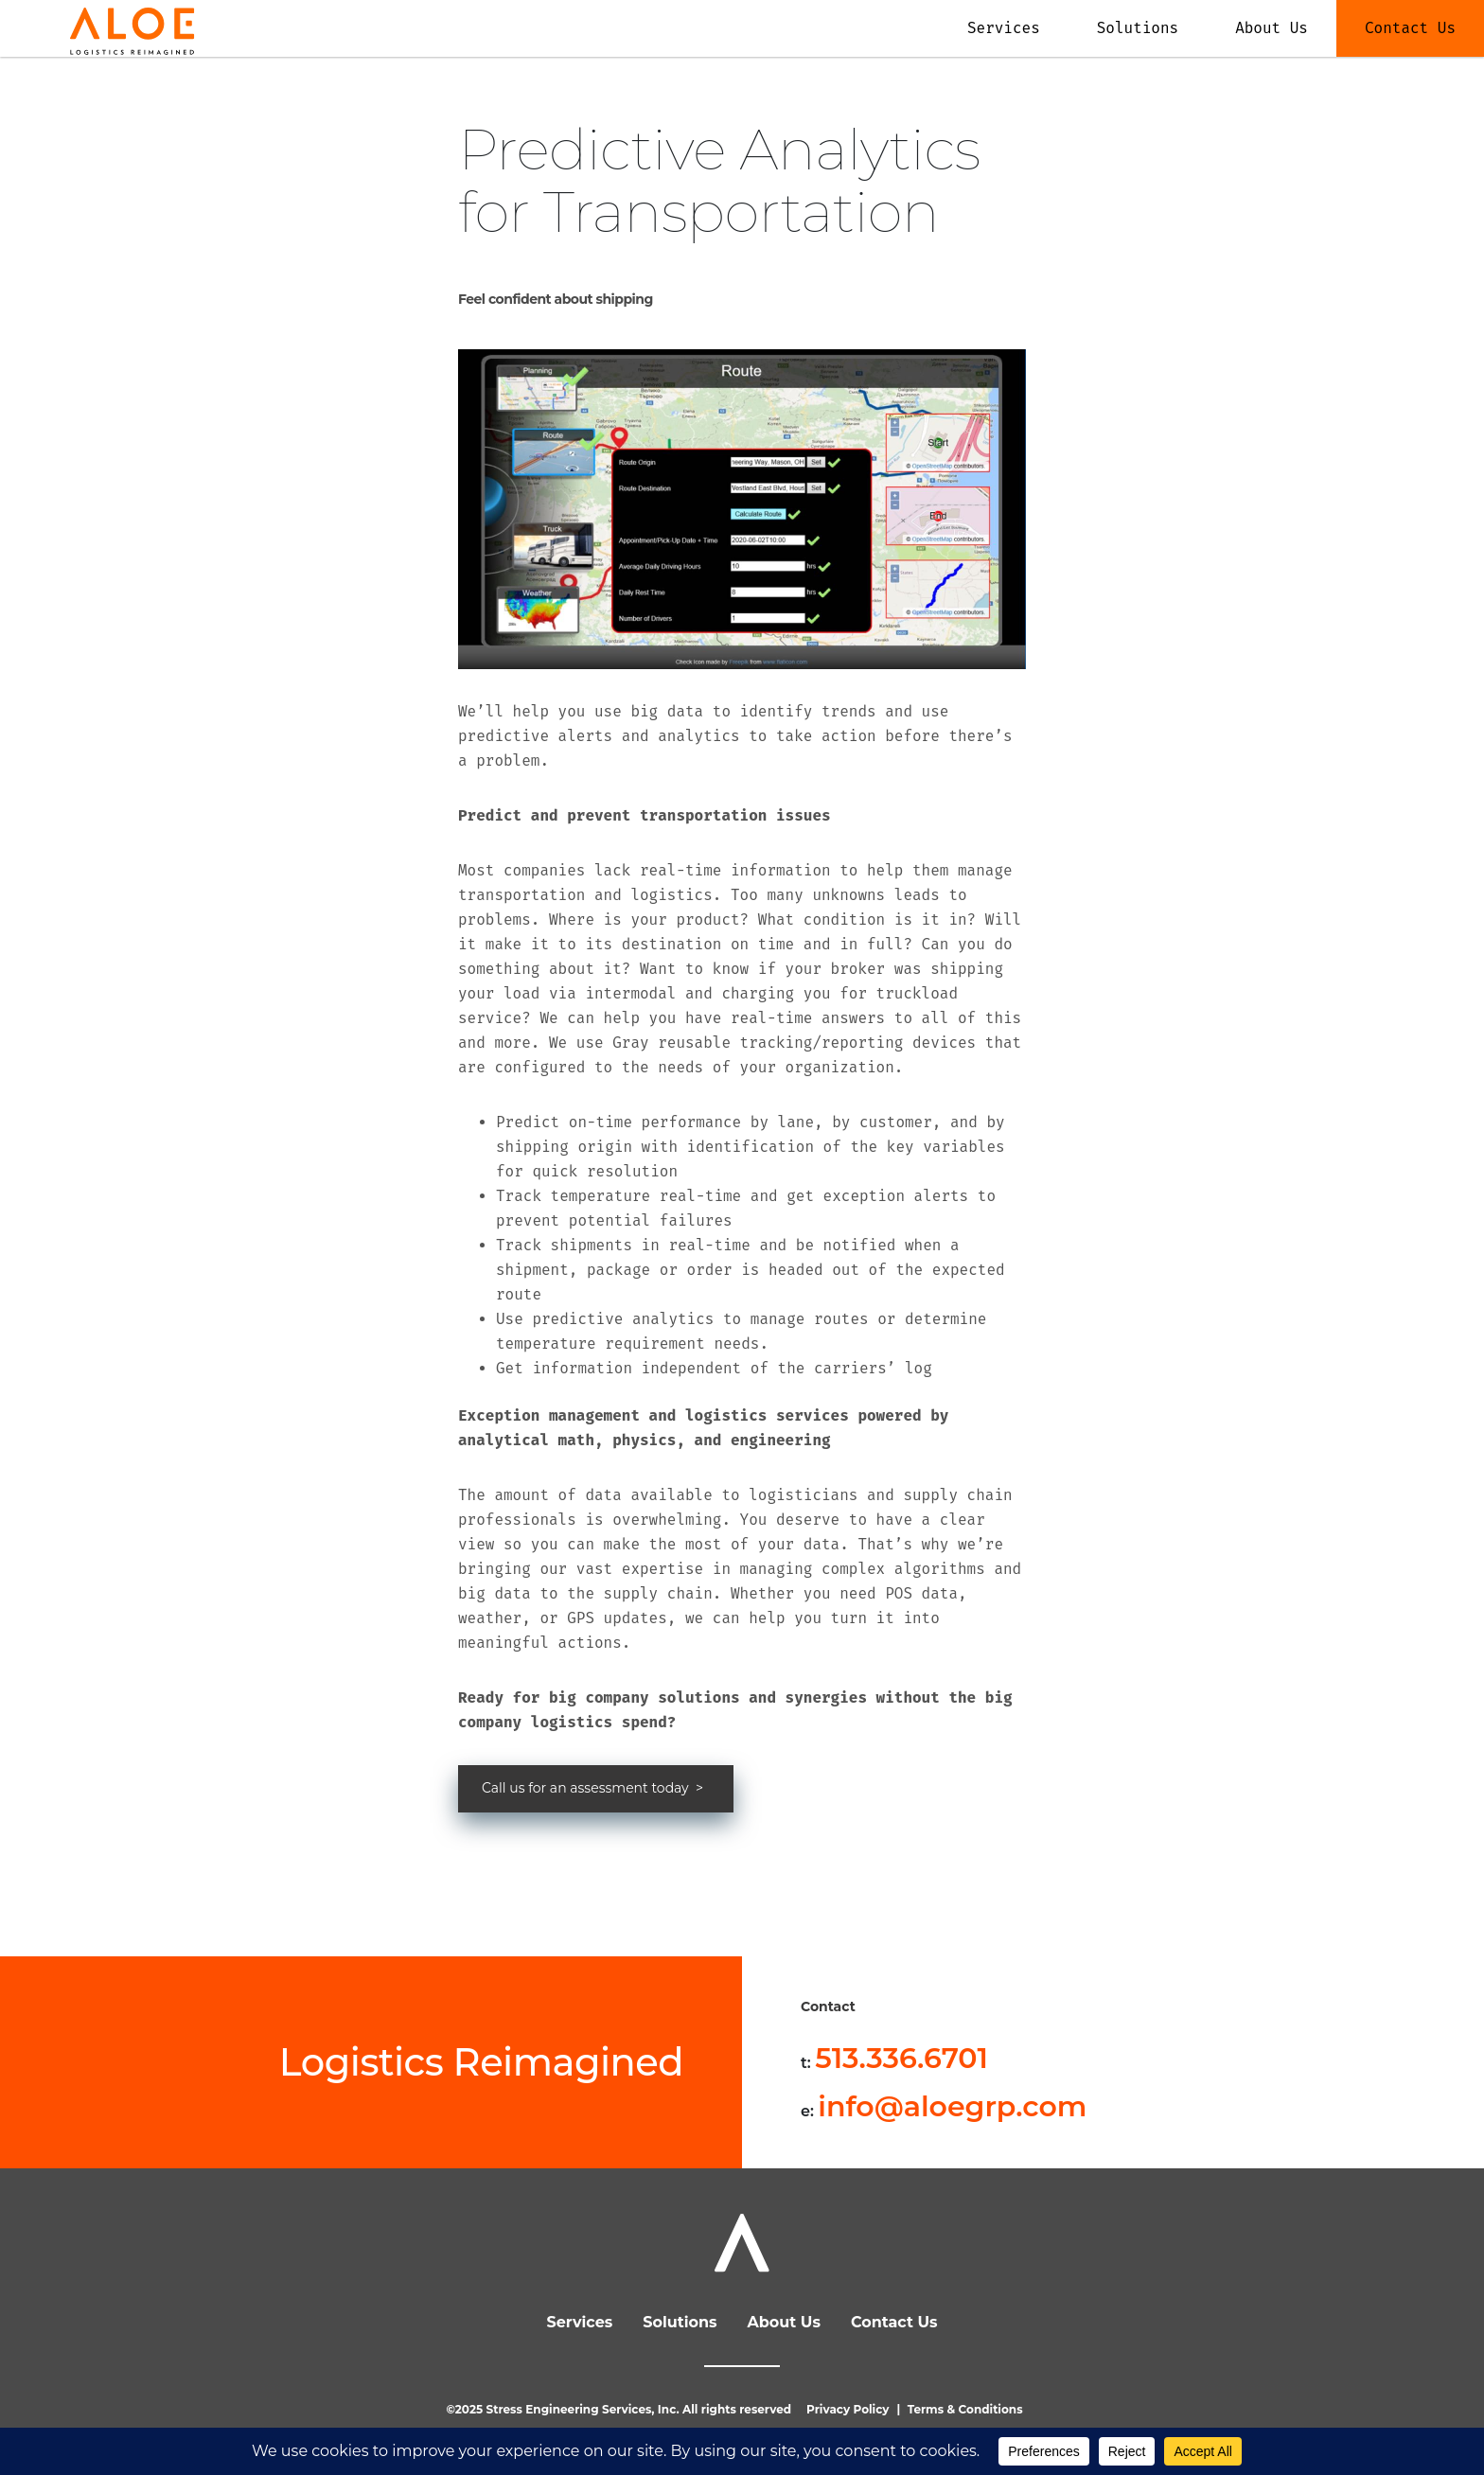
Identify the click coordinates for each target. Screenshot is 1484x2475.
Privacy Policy (847, 2409)
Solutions (1137, 28)
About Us (1271, 28)
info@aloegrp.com (952, 2106)
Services (1003, 28)
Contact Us (1410, 28)
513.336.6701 (901, 2058)
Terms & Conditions (965, 2409)
